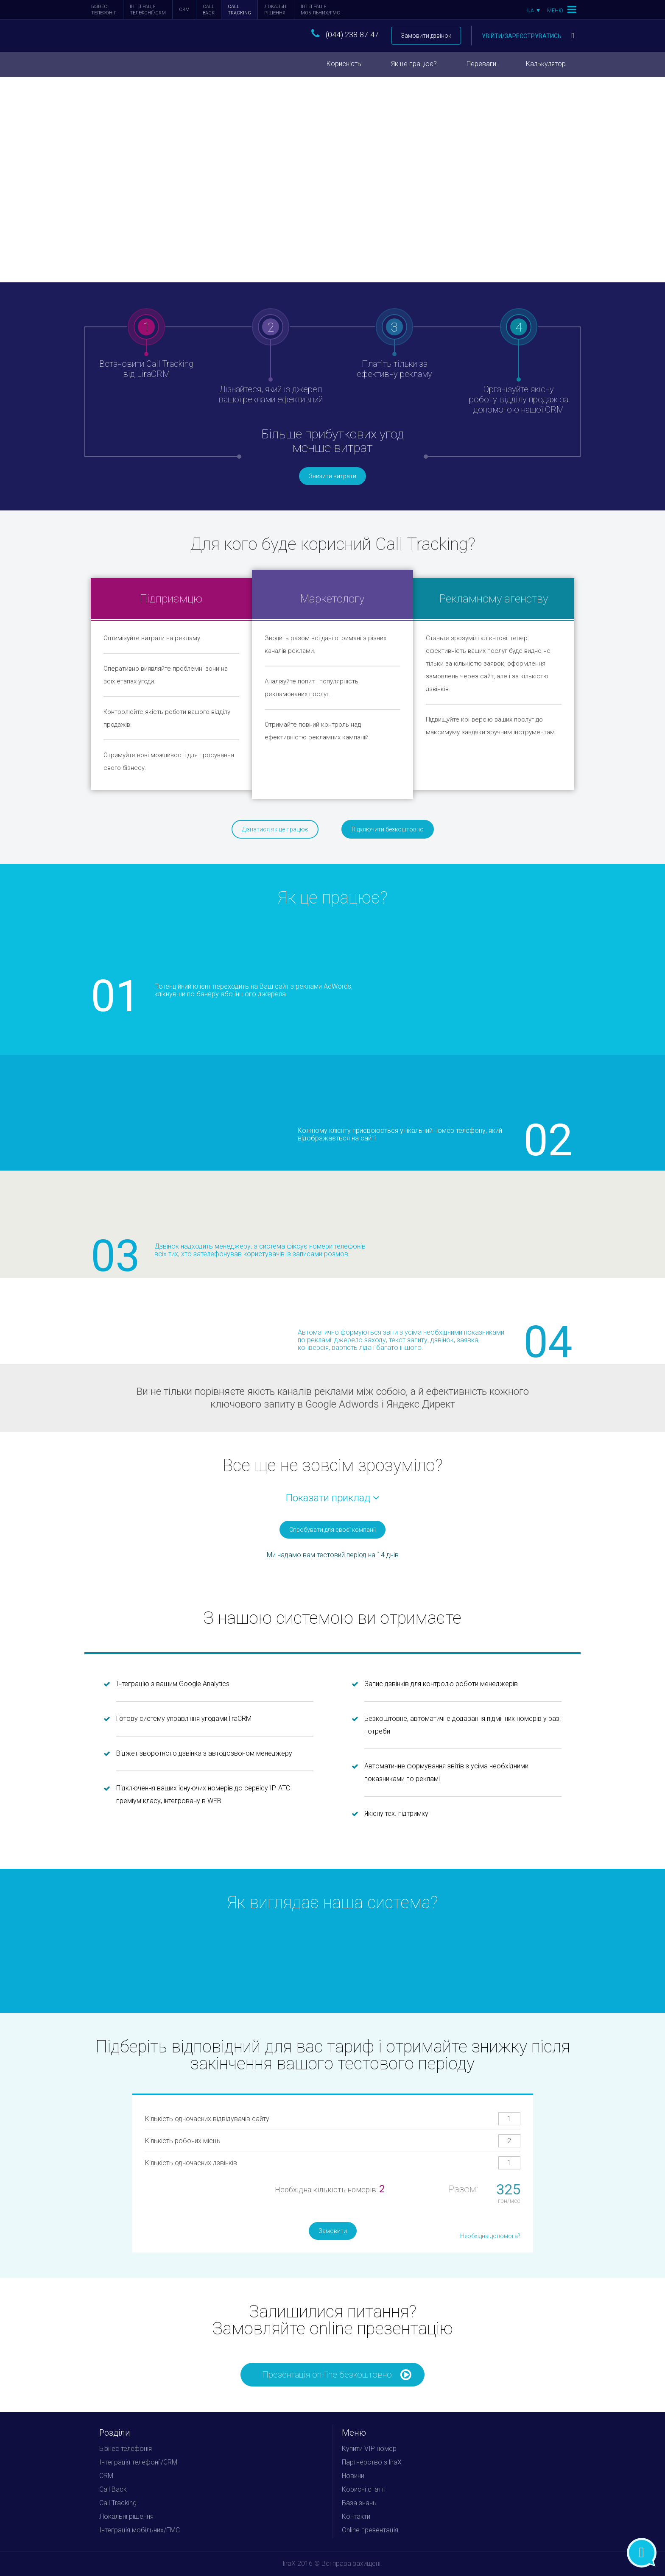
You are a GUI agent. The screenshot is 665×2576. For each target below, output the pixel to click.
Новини (353, 2476)
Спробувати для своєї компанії (332, 1529)
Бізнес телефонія (104, 10)
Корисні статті (364, 2489)
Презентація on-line (336, 2374)
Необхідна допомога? (490, 2236)
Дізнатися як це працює (275, 829)
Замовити (333, 2231)
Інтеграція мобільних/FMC (320, 10)
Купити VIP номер (369, 2449)
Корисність (344, 64)
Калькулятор (546, 64)
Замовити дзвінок (426, 35)
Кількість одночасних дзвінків (191, 2163)
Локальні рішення (276, 10)
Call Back (209, 10)
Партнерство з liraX (372, 2462)
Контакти (356, 2516)
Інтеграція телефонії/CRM (148, 10)
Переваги (481, 64)
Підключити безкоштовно (388, 829)
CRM (184, 9)
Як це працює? (414, 64)
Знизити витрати (332, 476)
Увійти (528, 36)
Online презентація (370, 2530)
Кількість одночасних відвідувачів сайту (207, 2119)
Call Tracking (239, 10)
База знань (359, 2503)
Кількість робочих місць (183, 2141)
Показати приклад (332, 1498)
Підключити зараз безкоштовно (145, 175)
